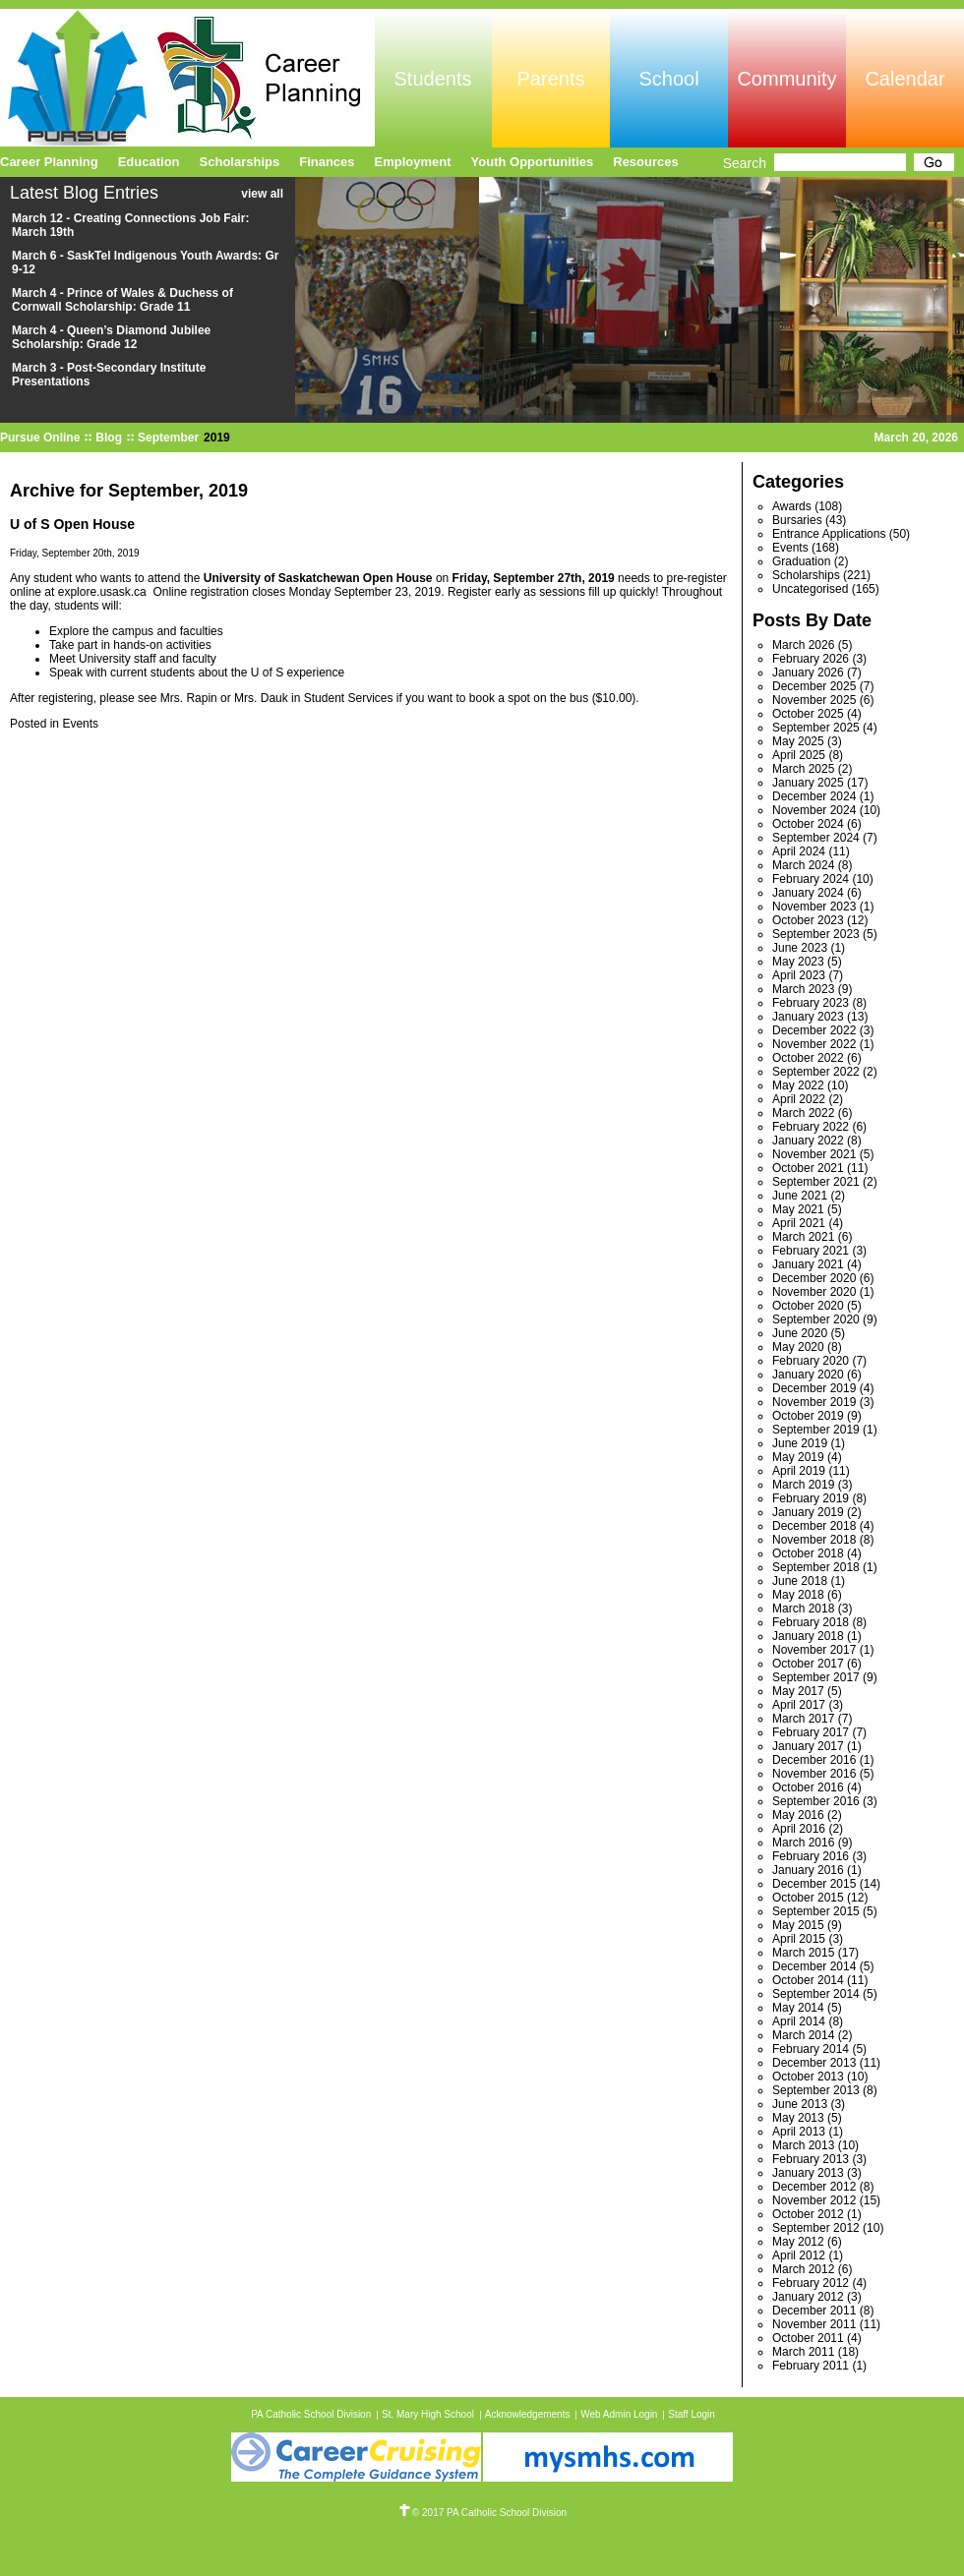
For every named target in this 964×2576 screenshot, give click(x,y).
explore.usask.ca (102, 592)
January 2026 (808, 672)
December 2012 (814, 2187)
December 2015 (814, 1884)
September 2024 (816, 838)
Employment (413, 161)
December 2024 (814, 796)
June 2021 (799, 1195)
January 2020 (808, 1374)
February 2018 (810, 1622)
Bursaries (797, 520)
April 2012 (798, 2255)
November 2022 (814, 1044)
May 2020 (798, 1347)
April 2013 (798, 2131)
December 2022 (814, 1030)
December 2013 (814, 2063)
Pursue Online (40, 437)
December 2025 (814, 686)
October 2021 (808, 1168)
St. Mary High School (428, 2414)
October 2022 (808, 1058)
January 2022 (808, 1140)
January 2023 (808, 1017)
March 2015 (803, 1953)
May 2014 (798, 2008)
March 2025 (803, 769)
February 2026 (810, 659)
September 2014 (816, 1994)
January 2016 (808, 1870)
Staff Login (691, 2414)
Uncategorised (810, 589)
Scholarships (806, 575)
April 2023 (798, 975)
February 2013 (810, 2159)
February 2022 (810, 1127)
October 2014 (808, 1980)
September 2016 (816, 1801)
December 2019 (814, 1388)
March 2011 (803, 2352)
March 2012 (803, 2269)
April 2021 (798, 1223)
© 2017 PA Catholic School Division (482, 2512)
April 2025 (798, 755)
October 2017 (808, 1663)
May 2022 (798, 1085)
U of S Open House (72, 524)
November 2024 (814, 810)
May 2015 (798, 1925)
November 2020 (814, 1292)
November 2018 (814, 1540)
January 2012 (808, 2297)
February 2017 (810, 1732)
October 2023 (808, 920)
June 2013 (799, 2104)
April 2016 (798, 1829)
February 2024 (810, 879)
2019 (217, 437)
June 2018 (799, 1581)
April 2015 (798, 1939)
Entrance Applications (828, 534)
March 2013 (803, 2145)
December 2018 (814, 1526)
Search (744, 163)
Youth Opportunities (532, 161)
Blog (108, 437)
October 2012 (808, 2214)
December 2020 (814, 1278)
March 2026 (803, 645)
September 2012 (816, 2228)
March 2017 (803, 1719)
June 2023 (799, 948)
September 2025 (816, 727)
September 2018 (816, 1567)
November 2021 (814, 1154)
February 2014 (810, 2049)
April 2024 (798, 851)
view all (262, 194)
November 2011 (814, 2324)
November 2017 (814, 1650)
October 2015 (808, 1897)
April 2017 (798, 1705)
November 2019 (814, 1402)
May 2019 (798, 1457)
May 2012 (798, 2242)
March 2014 (803, 2035)
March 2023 (803, 989)
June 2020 (799, 1333)
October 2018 (808, 1553)
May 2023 (798, 961)
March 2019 (803, 1485)
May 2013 (798, 2118)
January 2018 (808, 1636)
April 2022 (798, 1099)
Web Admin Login (618, 2414)
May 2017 (798, 1691)
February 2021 (810, 1251)
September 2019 (816, 1429)
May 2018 (798, 1595)
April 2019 (798, 1471)
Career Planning (49, 161)
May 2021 (798, 1209)
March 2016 (803, 1842)
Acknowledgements (528, 2414)
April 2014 (798, 2021)
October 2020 (808, 1306)
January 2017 (808, 1746)
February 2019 (810, 1498)
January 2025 (808, 783)
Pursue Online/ (187, 77)
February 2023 (810, 1003)
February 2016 (810, 1856)
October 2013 (808, 2076)
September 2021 (816, 1182)
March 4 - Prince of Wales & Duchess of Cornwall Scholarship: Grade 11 (122, 300)
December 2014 (814, 1966)
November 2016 (814, 1774)
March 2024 (803, 865)
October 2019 (808, 1416)
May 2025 (798, 741)
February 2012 (810, 2283)
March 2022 (803, 1113)
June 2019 (799, 1443)
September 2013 (816, 2090)
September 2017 (816, 1677)
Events (80, 724)
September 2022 (816, 1072)
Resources (645, 161)
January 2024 (808, 893)
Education (149, 161)
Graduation (801, 561)
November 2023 (814, 906)
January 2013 (808, 2173)
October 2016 (808, 1787)
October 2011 (808, 2338)
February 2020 (810, 1361)
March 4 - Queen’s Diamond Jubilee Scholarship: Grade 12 (111, 337)
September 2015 (816, 1911)
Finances (326, 161)
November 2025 (814, 700)
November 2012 (814, 2200)
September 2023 (816, 934)
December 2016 (814, 1760)
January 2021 (808, 1264)
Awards (792, 506)
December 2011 (814, 2310)
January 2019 (808, 1512)
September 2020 (816, 1319)
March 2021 (803, 1237)
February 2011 (810, 2365)
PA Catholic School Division (311, 2414)
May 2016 (798, 1815)
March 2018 (803, 1608)
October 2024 (808, 824)
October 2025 (808, 714)
